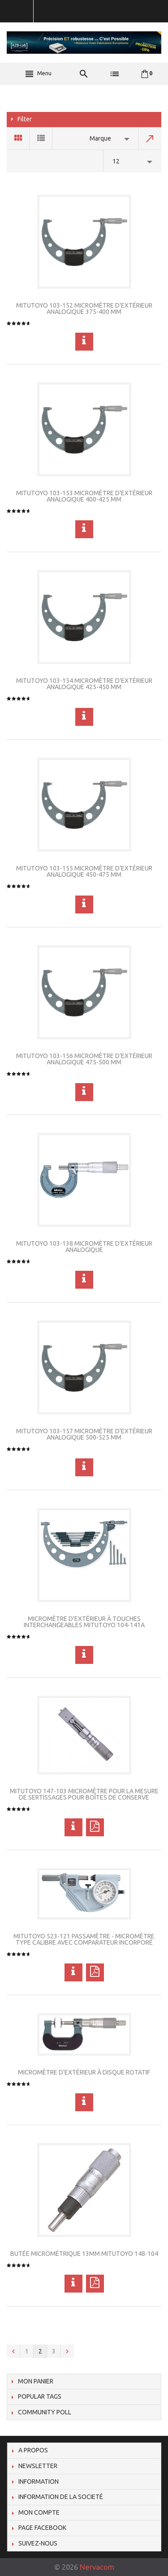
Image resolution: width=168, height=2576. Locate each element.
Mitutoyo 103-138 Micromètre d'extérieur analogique (84, 1246)
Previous (13, 2351)
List (41, 138)
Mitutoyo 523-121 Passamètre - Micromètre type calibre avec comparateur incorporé (84, 1939)
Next (67, 2351)
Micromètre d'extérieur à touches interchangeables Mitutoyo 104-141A (84, 1622)
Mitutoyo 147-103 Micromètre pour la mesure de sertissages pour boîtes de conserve (84, 1794)
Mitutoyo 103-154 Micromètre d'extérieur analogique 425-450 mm (84, 683)
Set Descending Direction (150, 138)
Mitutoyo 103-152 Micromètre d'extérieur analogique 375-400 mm (84, 308)
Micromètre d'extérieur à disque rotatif (84, 2072)
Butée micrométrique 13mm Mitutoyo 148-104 (84, 2253)
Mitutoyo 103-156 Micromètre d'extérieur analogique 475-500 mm (84, 1059)
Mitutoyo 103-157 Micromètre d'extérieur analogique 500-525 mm (84, 1434)
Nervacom (97, 2567)
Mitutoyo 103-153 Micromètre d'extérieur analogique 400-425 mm (84, 496)
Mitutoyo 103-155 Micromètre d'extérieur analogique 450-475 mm (84, 871)
